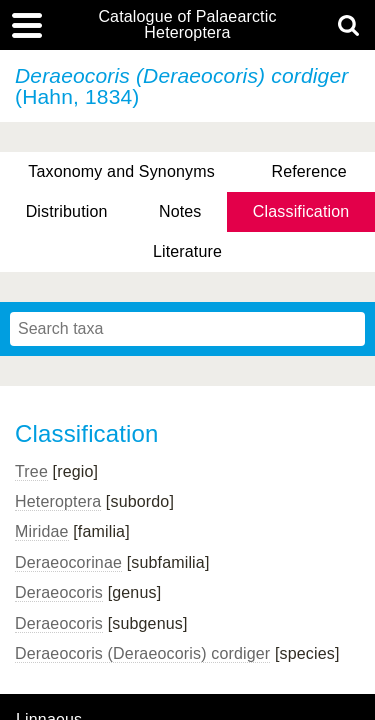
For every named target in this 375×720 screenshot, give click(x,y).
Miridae (42, 531)
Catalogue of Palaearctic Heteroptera (187, 25)
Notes (180, 211)
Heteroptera (58, 501)
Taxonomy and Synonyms (121, 171)
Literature (187, 251)
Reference (308, 171)
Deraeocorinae (68, 562)
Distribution (67, 211)
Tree (31, 471)
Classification (301, 211)
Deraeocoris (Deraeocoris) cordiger (142, 653)
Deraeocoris (59, 592)
